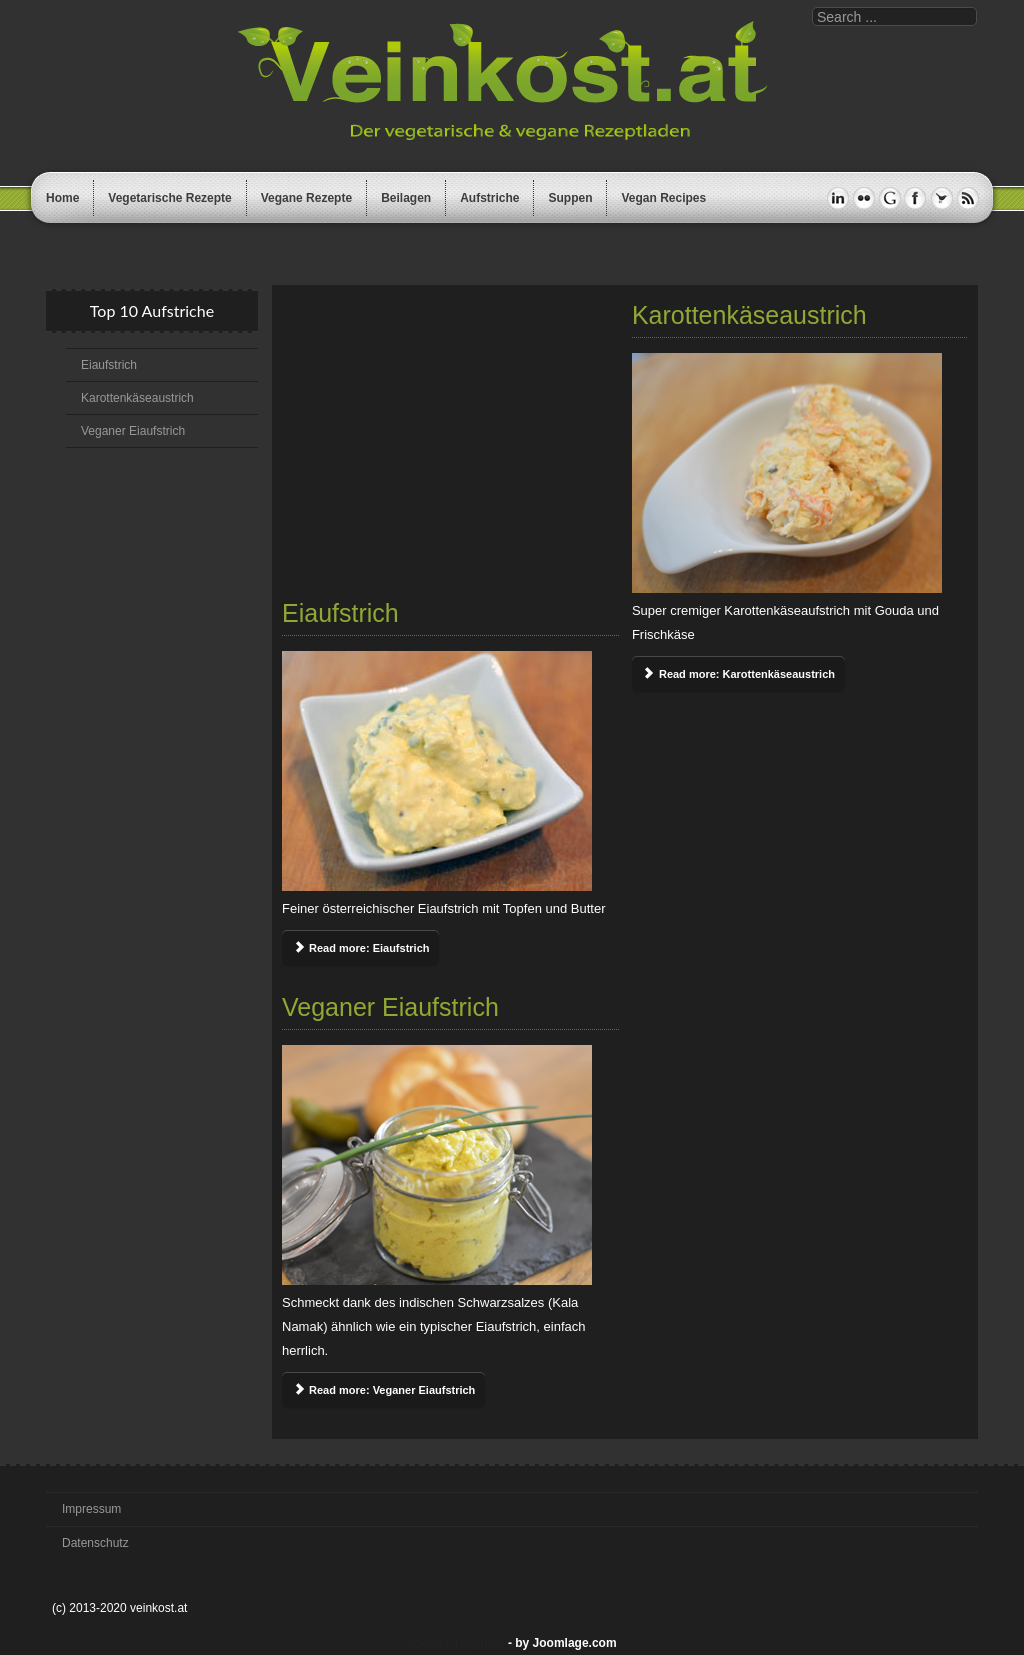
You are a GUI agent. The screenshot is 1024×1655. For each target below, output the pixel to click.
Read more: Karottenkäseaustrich (738, 674)
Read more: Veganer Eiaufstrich (383, 1390)
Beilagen (406, 198)
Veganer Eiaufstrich (133, 431)
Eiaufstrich (109, 365)
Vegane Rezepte (306, 198)
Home (62, 198)
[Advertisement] (450, 445)
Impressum (91, 1509)
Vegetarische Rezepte (169, 198)
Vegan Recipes (663, 198)
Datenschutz (95, 1543)
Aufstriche (489, 198)
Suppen (570, 198)
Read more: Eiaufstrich (360, 948)
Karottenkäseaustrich (137, 398)
